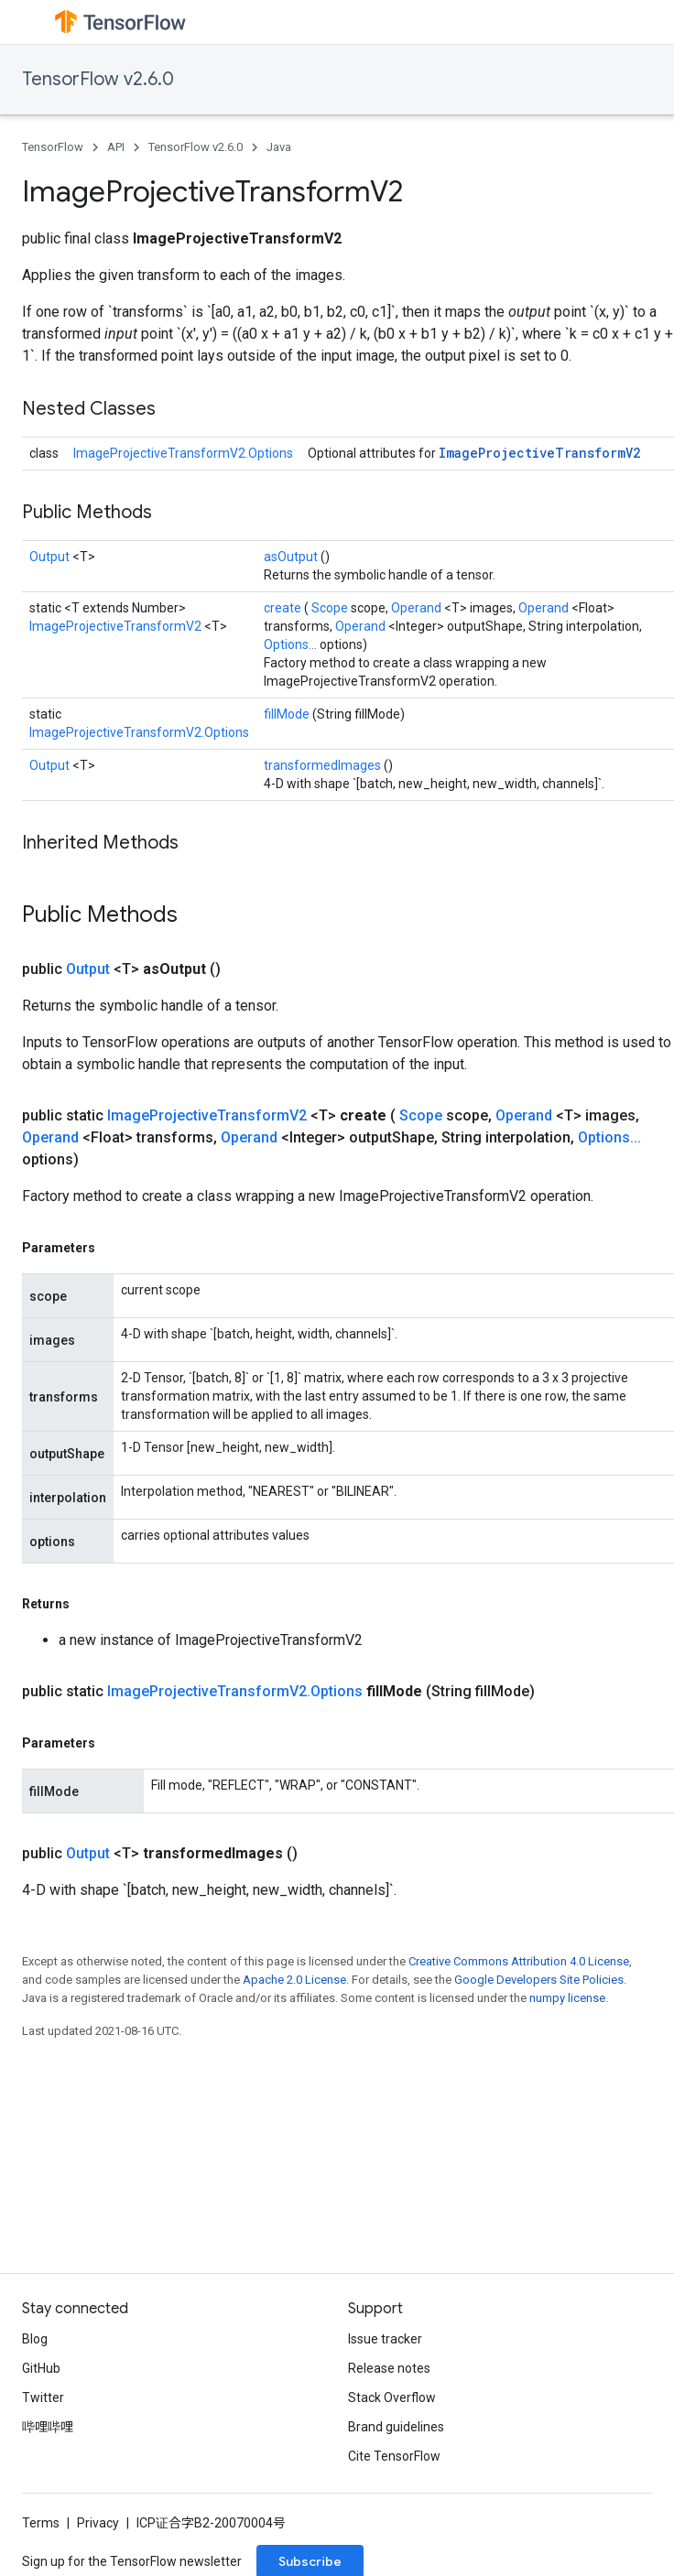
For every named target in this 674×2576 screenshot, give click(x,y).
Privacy (98, 2523)
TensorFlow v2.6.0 (98, 79)
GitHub (41, 2368)
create (284, 608)
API (116, 147)
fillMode (288, 714)
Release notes (389, 2368)
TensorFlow (52, 147)
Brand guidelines (396, 2426)
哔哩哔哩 (47, 2426)
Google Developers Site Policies (539, 1979)
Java (278, 147)
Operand (417, 608)
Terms (41, 2523)
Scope (331, 608)
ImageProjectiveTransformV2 (539, 452)
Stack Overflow (392, 2397)
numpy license (567, 1998)
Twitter (43, 2397)
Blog (35, 2339)
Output (50, 556)
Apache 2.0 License (294, 1979)
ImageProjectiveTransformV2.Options (183, 453)
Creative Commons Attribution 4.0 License (518, 1961)
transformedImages (324, 765)
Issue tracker (385, 2339)
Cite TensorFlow (394, 2456)
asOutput (292, 556)
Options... (292, 644)
